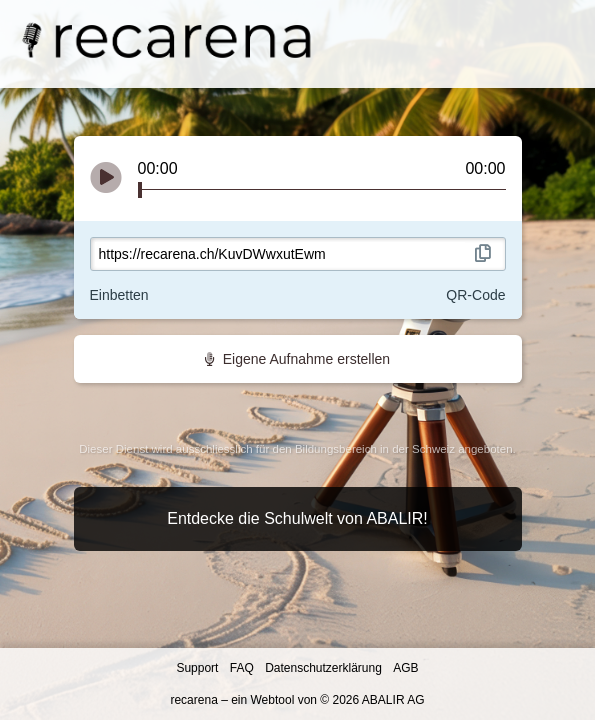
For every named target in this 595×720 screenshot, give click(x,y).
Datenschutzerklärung (325, 668)
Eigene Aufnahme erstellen (297, 359)
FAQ (243, 668)
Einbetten (119, 295)
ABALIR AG (393, 700)
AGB (405, 668)
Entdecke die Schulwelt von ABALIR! (297, 518)
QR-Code (475, 295)
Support (198, 668)
